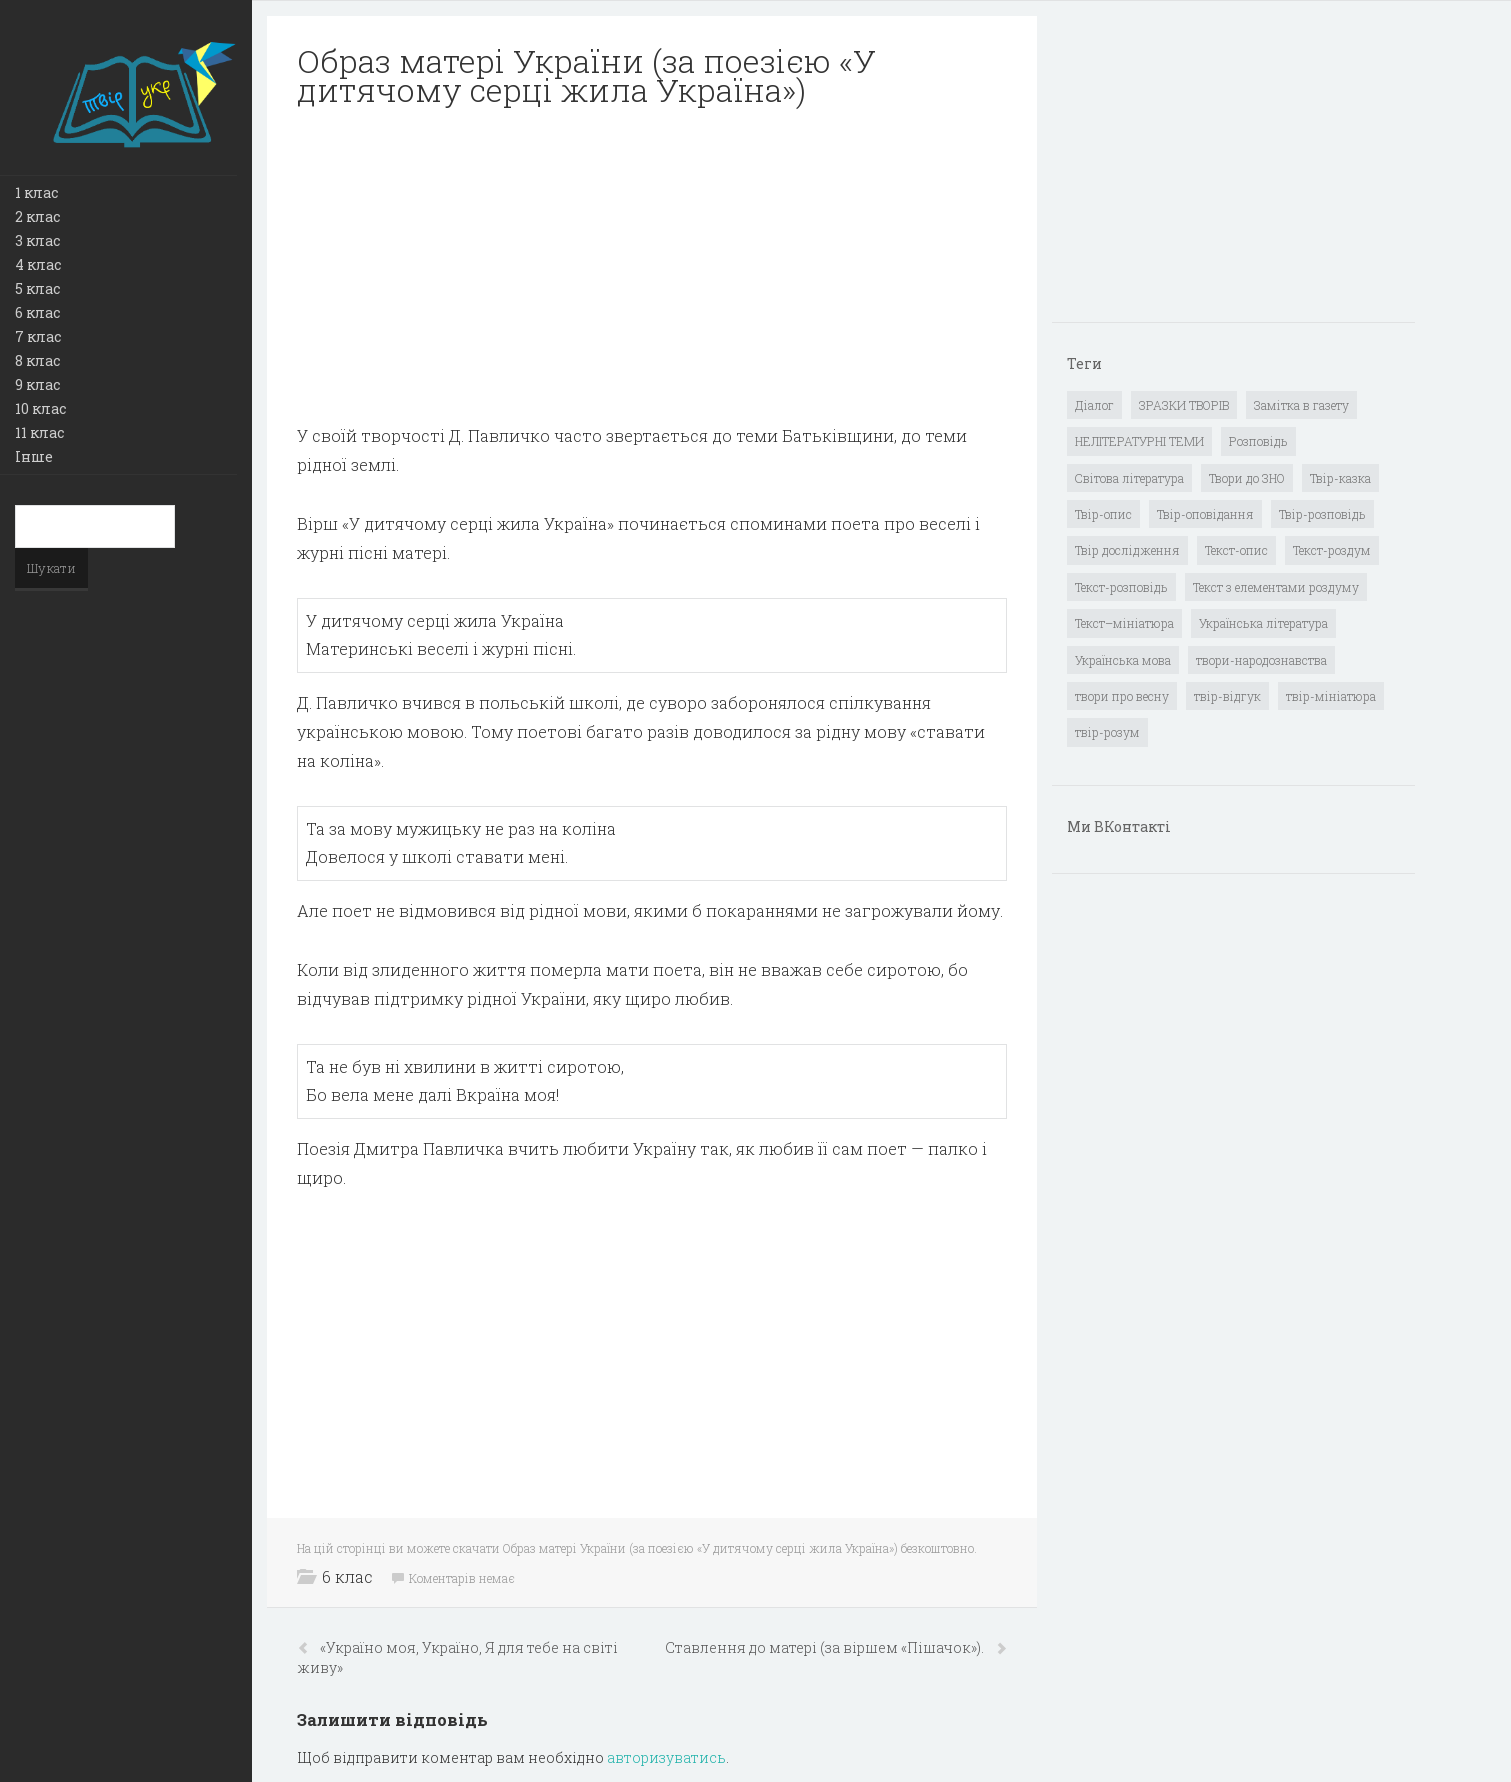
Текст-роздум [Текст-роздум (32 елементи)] (1332, 550)
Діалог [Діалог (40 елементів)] (1094, 405)
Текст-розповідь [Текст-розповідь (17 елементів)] (1121, 587)
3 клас (37, 240)
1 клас (36, 192)
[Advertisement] (652, 266)
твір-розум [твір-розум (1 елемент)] (1107, 732)
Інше (34, 456)
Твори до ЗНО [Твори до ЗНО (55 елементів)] (1247, 478)
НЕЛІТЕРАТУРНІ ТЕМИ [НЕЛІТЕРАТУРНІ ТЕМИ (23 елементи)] (1139, 441)
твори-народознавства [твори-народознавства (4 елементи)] (1261, 660)
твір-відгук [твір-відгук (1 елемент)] (1227, 696)
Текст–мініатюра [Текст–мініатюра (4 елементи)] (1124, 623)
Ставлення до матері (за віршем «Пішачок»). (826, 1647)
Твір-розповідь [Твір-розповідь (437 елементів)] (1322, 514)
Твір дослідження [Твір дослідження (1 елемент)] (1127, 550)
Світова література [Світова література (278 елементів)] (1129, 478)
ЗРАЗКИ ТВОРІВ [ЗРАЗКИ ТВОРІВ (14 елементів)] (1184, 405)
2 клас (37, 216)
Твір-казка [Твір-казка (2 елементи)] (1340, 478)
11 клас (39, 432)
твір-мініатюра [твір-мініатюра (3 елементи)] (1331, 696)
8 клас (37, 360)
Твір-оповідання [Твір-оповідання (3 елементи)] (1205, 514)
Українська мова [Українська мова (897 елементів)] (1123, 660)
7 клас (38, 336)
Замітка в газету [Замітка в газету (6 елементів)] (1301, 405)
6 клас (37, 312)
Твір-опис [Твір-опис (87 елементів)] (1103, 514)
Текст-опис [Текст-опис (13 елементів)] (1236, 550)
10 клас (40, 408)
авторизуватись (666, 1757)
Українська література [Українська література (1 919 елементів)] (1263, 623)
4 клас (38, 264)
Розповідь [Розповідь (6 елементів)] (1258, 441)
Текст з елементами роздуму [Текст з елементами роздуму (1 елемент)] (1276, 587)
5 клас (37, 288)
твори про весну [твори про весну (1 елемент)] (1122, 696)
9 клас (37, 384)
